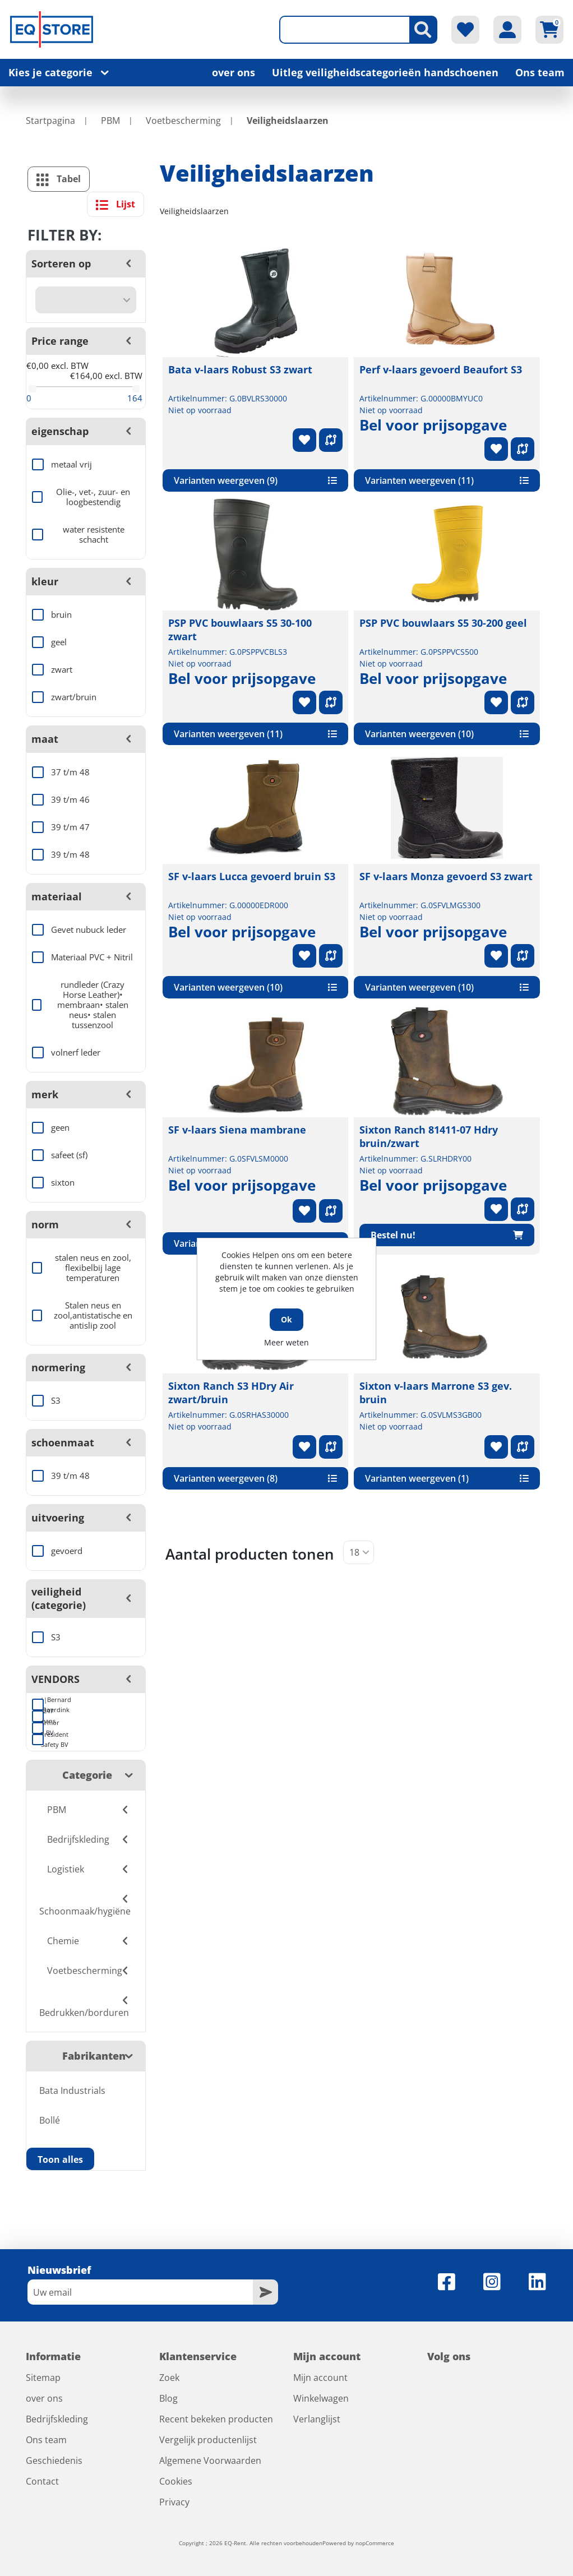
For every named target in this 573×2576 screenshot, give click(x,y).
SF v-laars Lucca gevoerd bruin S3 (251, 876)
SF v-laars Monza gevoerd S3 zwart (446, 876)
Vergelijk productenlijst (208, 2440)
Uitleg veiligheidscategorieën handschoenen (385, 72)
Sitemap (43, 2377)
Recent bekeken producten (216, 2419)
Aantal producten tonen (249, 1554)
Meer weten (286, 1342)
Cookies (175, 2481)
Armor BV (42, 1728)
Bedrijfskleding (57, 2419)
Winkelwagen (321, 2398)
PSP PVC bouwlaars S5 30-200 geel (443, 623)
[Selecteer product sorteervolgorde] (85, 299)
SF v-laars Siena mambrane (237, 1129)
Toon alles (60, 2159)
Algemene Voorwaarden (210, 2460)
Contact (42, 2481)
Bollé (49, 2120)
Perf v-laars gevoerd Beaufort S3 (440, 369)
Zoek (169, 2377)
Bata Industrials (72, 2090)
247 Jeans (42, 1716)
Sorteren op (61, 263)
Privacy (174, 2502)
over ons (233, 72)
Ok (286, 1319)
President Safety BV (42, 1740)
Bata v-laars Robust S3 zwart (240, 369)
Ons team (540, 72)
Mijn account (320, 2377)
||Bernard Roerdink (42, 1704)
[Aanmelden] (140, 2292)
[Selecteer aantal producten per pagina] (358, 1552)
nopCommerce (374, 2543)
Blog (168, 2398)
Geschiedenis (54, 2460)
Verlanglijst (316, 2419)
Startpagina (50, 120)
